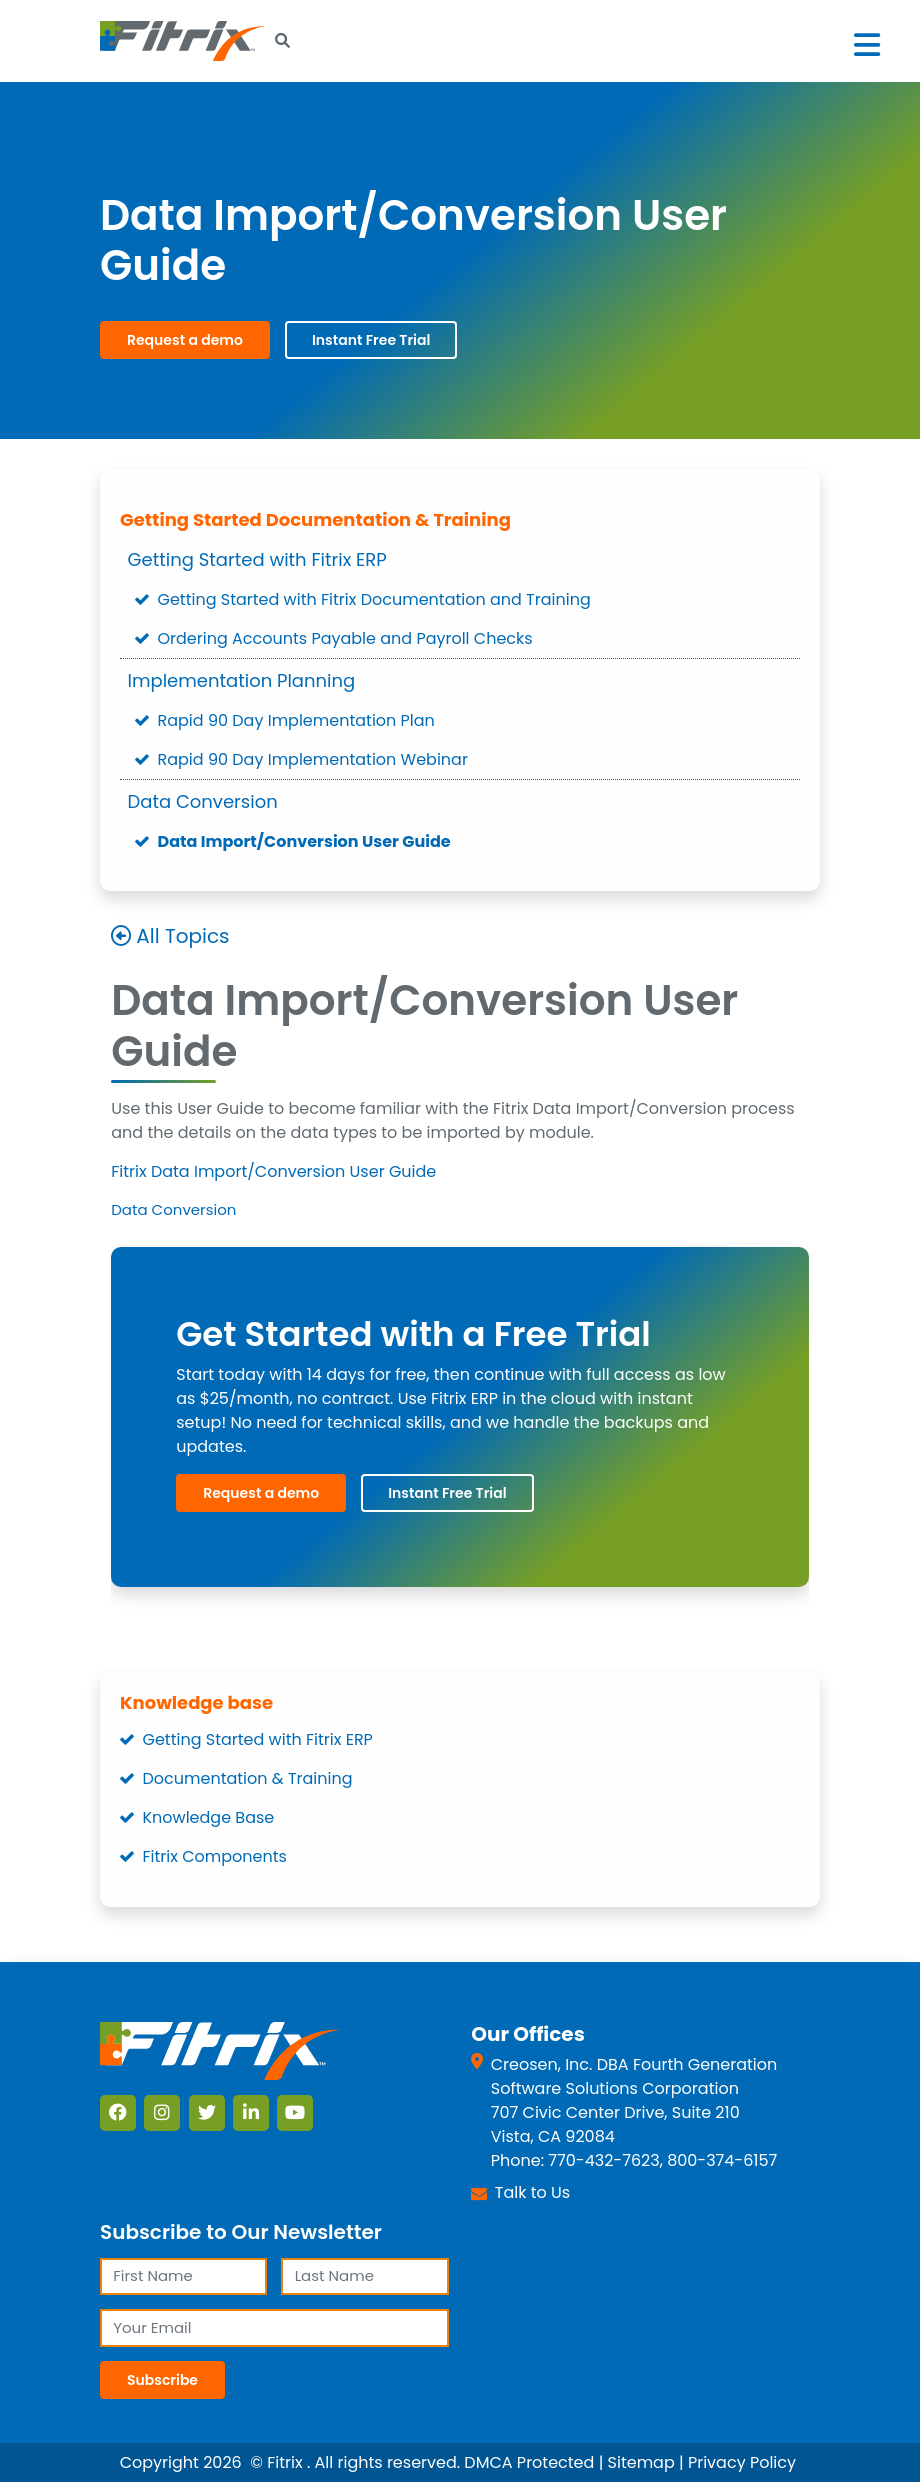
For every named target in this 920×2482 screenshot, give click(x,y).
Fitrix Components (215, 1856)
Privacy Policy (742, 2462)
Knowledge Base (209, 1817)
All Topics (182, 937)
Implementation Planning (242, 680)
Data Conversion (203, 801)
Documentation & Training (248, 1778)
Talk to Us (532, 2192)
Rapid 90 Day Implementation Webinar (313, 759)
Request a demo (185, 340)
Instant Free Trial (371, 340)
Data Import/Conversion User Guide (304, 841)
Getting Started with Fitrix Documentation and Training (374, 599)
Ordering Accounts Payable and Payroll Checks (345, 638)
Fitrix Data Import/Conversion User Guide (273, 1171)
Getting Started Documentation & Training (315, 519)
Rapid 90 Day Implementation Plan (296, 720)
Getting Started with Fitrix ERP (257, 559)
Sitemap (641, 2462)
